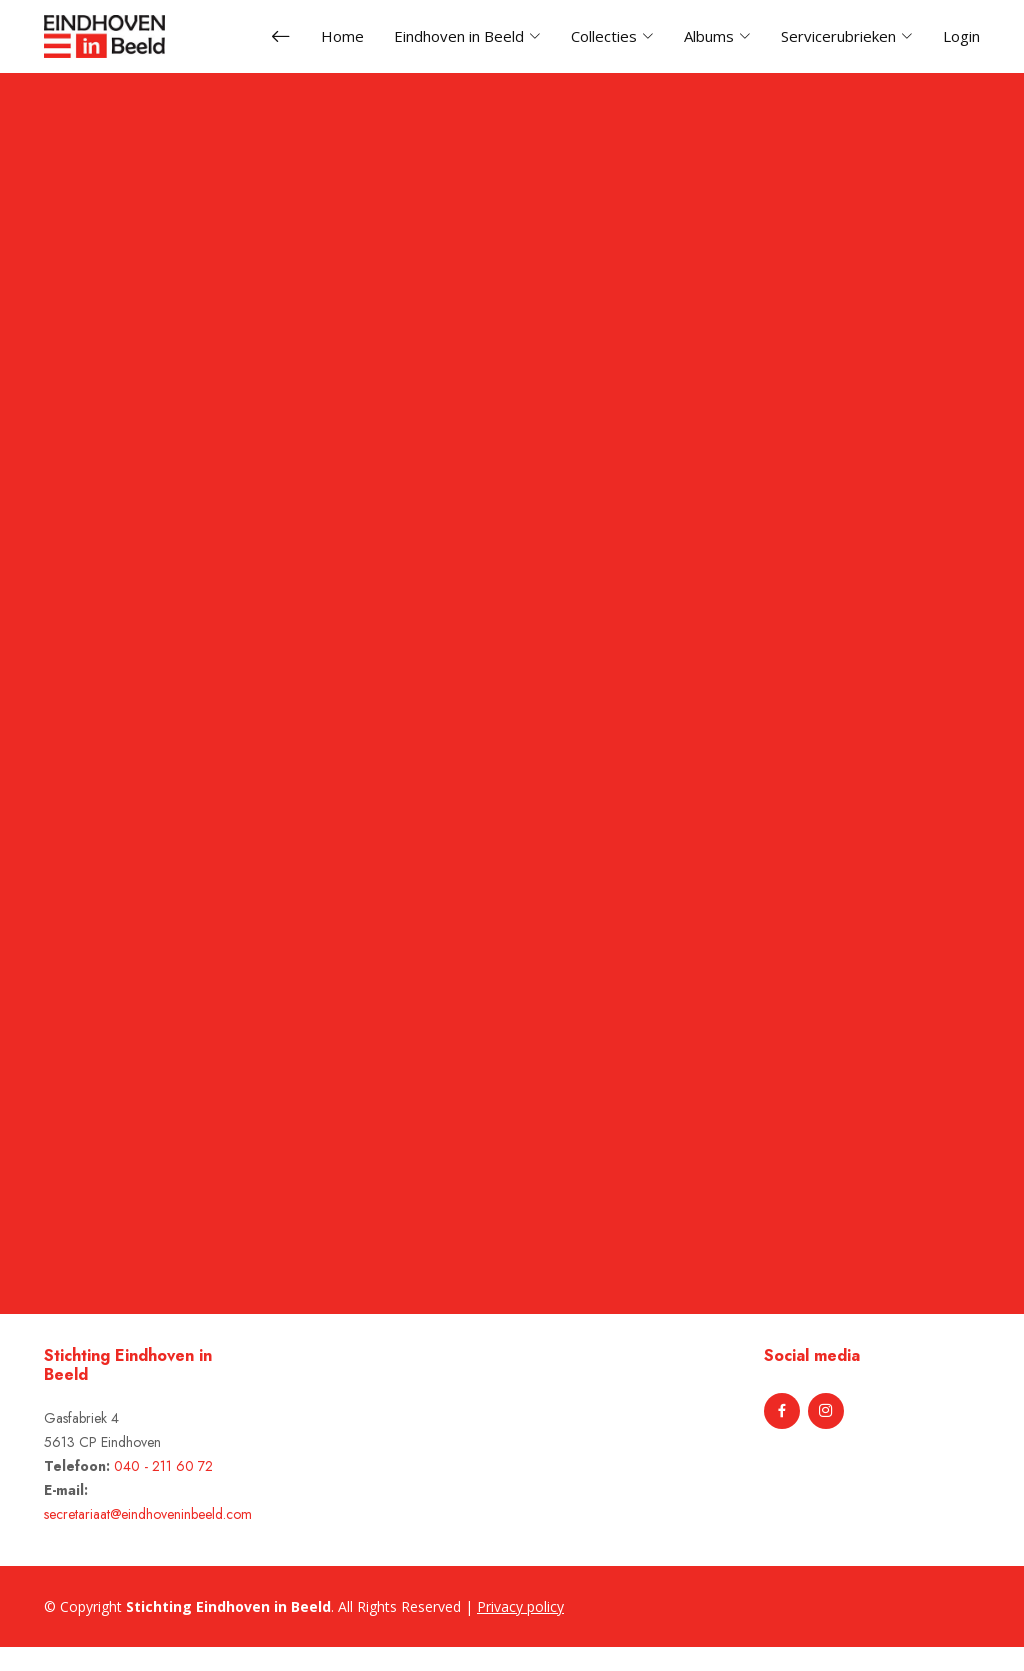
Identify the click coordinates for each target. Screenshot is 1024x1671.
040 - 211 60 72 (163, 1466)
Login (961, 36)
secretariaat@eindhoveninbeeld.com (148, 1514)
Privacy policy (520, 1606)
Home (342, 36)
